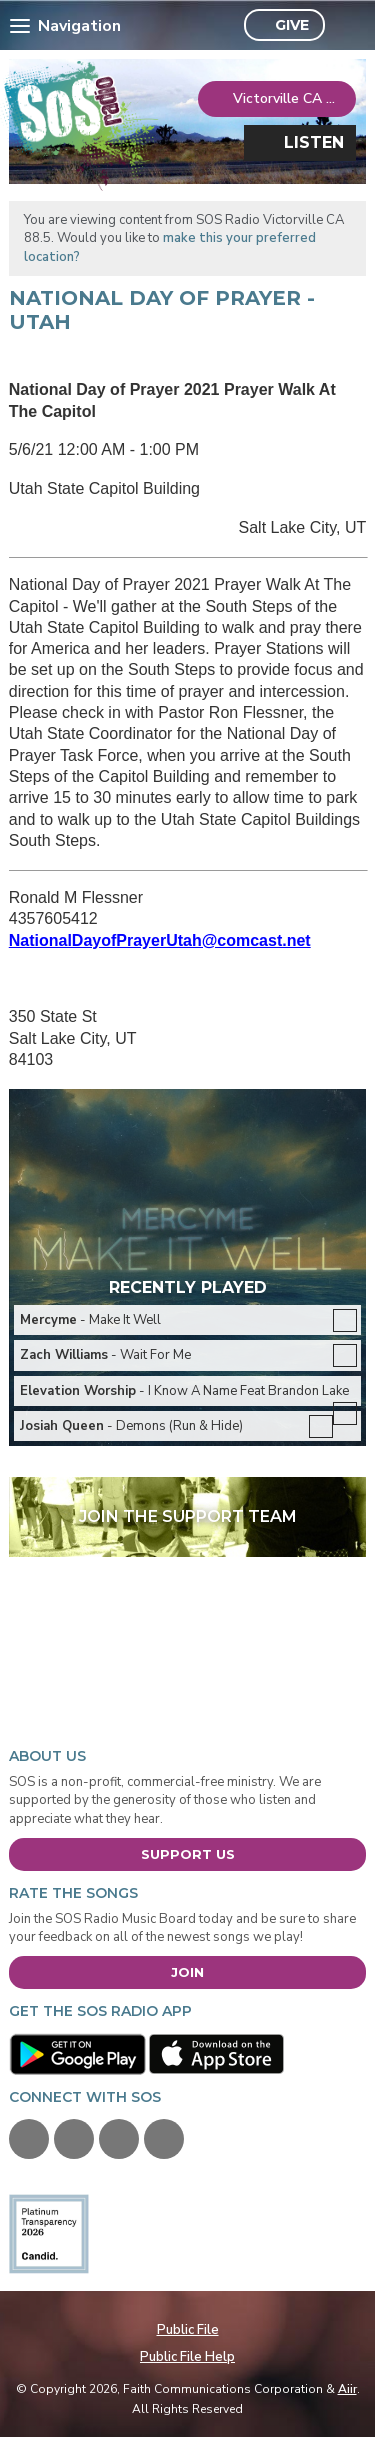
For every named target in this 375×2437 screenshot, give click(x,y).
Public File (188, 2330)
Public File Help (187, 2357)
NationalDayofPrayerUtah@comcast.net (160, 940)
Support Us (188, 1854)
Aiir (347, 2389)
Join (187, 1972)
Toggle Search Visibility (345, 26)
